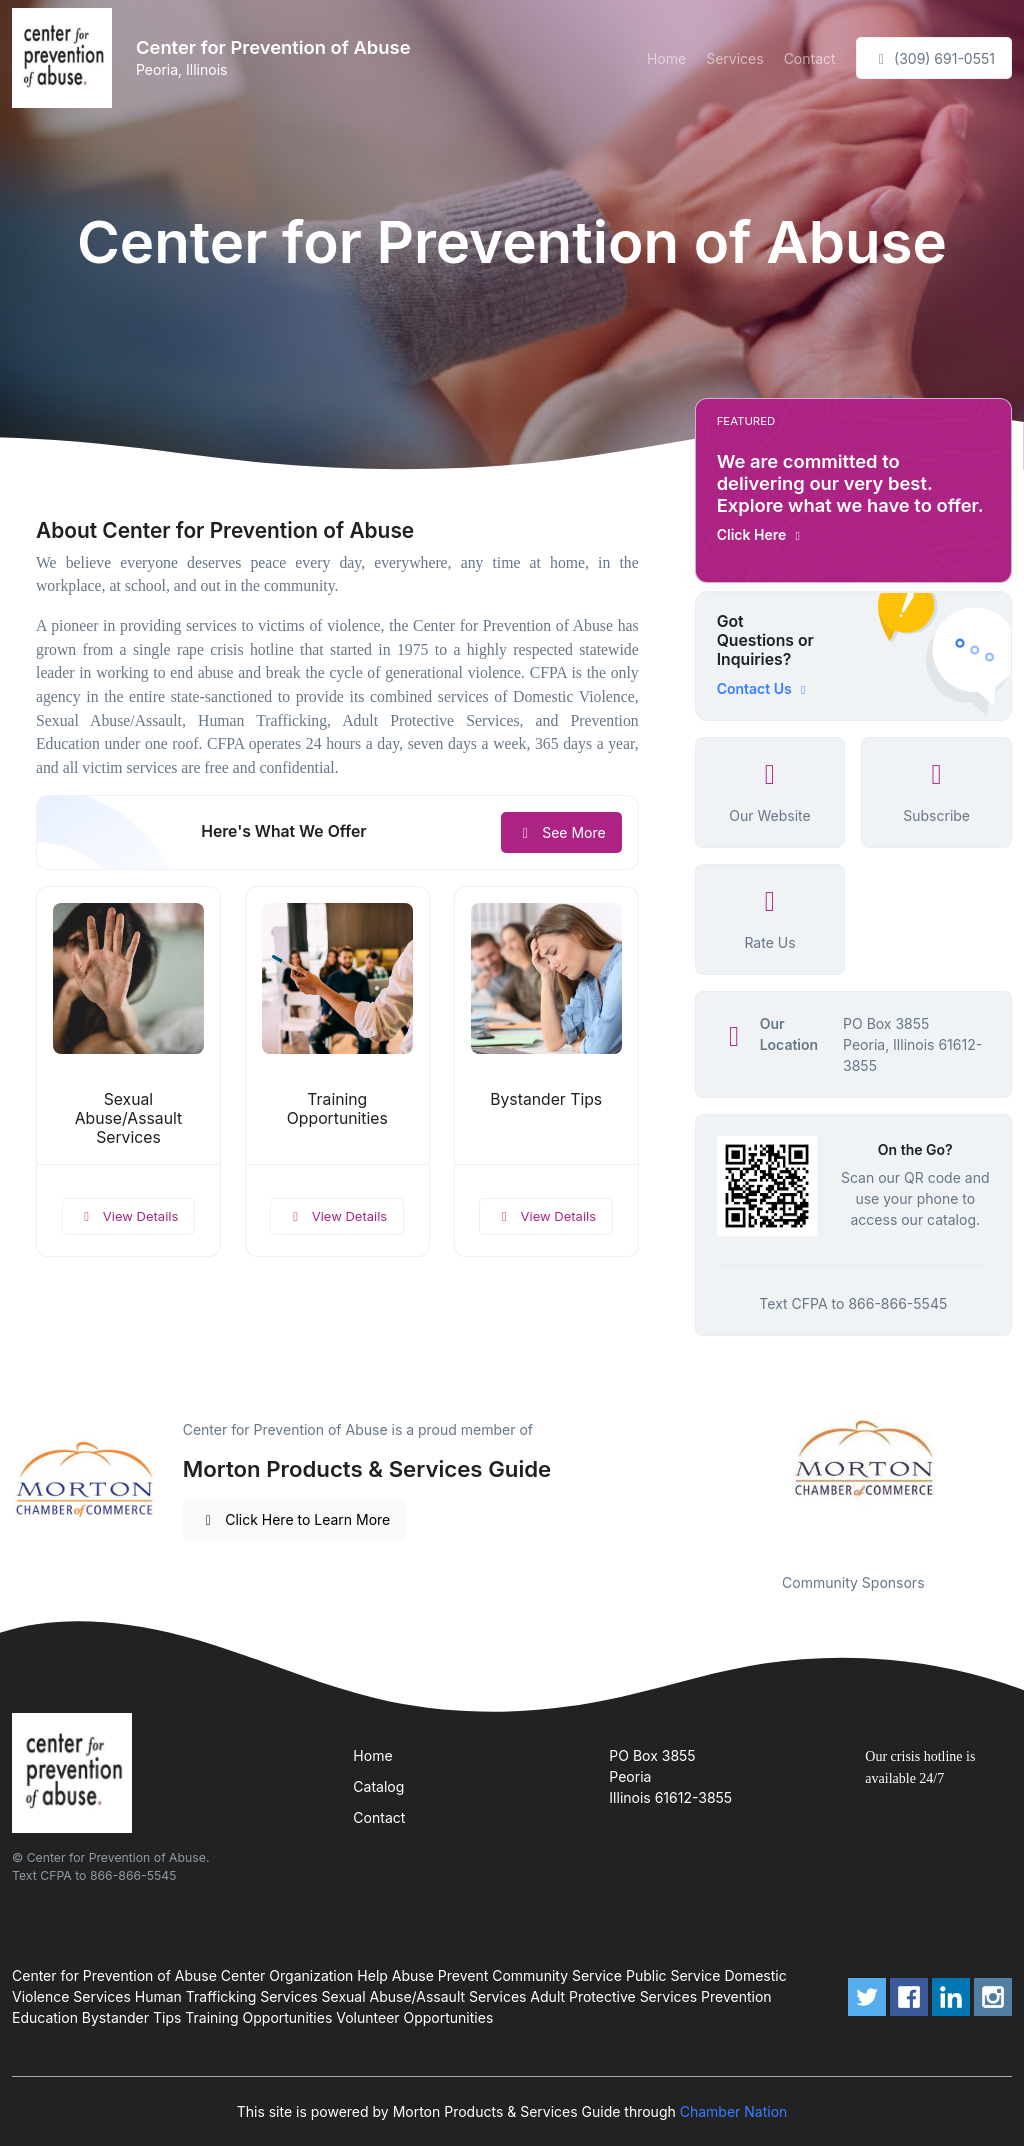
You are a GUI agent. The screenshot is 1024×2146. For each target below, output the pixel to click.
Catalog (378, 1786)
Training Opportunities (337, 1109)
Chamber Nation (734, 2111)
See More (561, 832)
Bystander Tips (546, 1099)
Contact (810, 58)
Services (734, 58)
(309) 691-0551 (934, 58)
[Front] (66, 58)
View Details (129, 1216)
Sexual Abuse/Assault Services (128, 1118)
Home (666, 58)
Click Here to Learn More (295, 1519)
